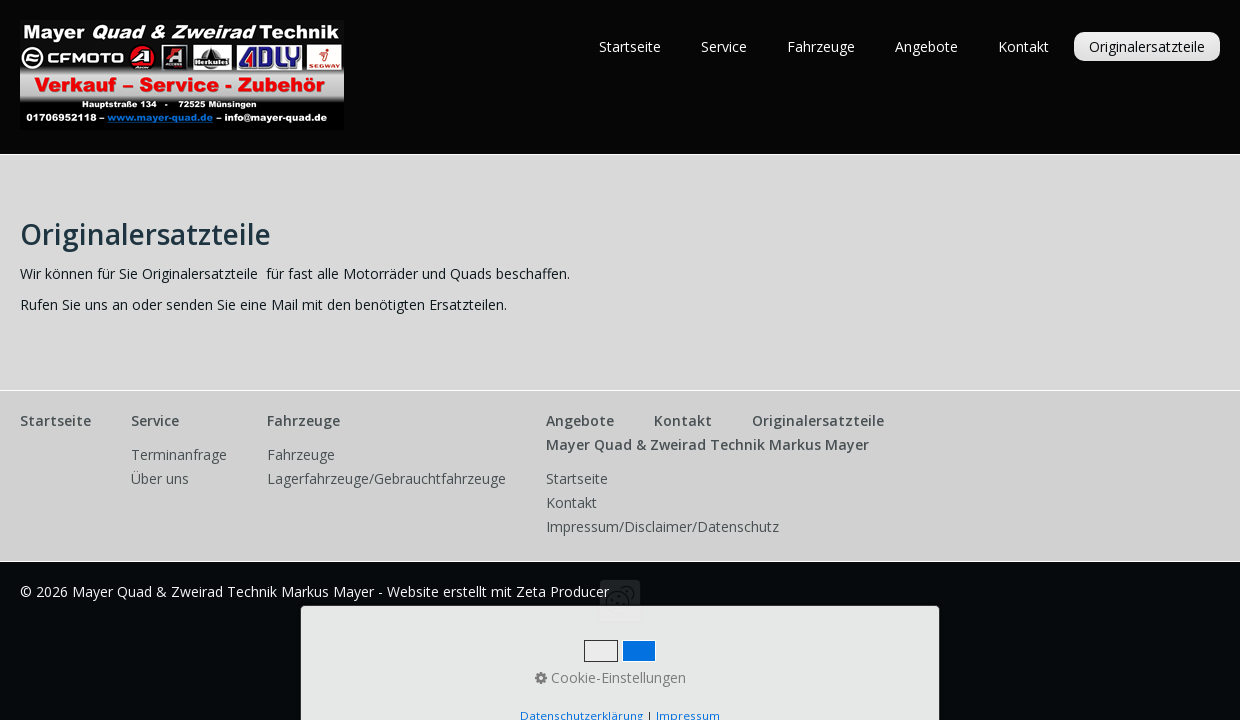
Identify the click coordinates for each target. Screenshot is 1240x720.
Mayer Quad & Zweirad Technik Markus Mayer (707, 444)
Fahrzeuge (821, 46)
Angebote (926, 46)
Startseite (630, 46)
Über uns (160, 478)
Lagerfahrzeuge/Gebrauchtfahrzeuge (386, 478)
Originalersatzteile (1147, 46)
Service (724, 46)
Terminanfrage (179, 454)
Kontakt (1023, 46)
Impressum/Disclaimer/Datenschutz (662, 526)
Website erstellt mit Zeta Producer (498, 591)
